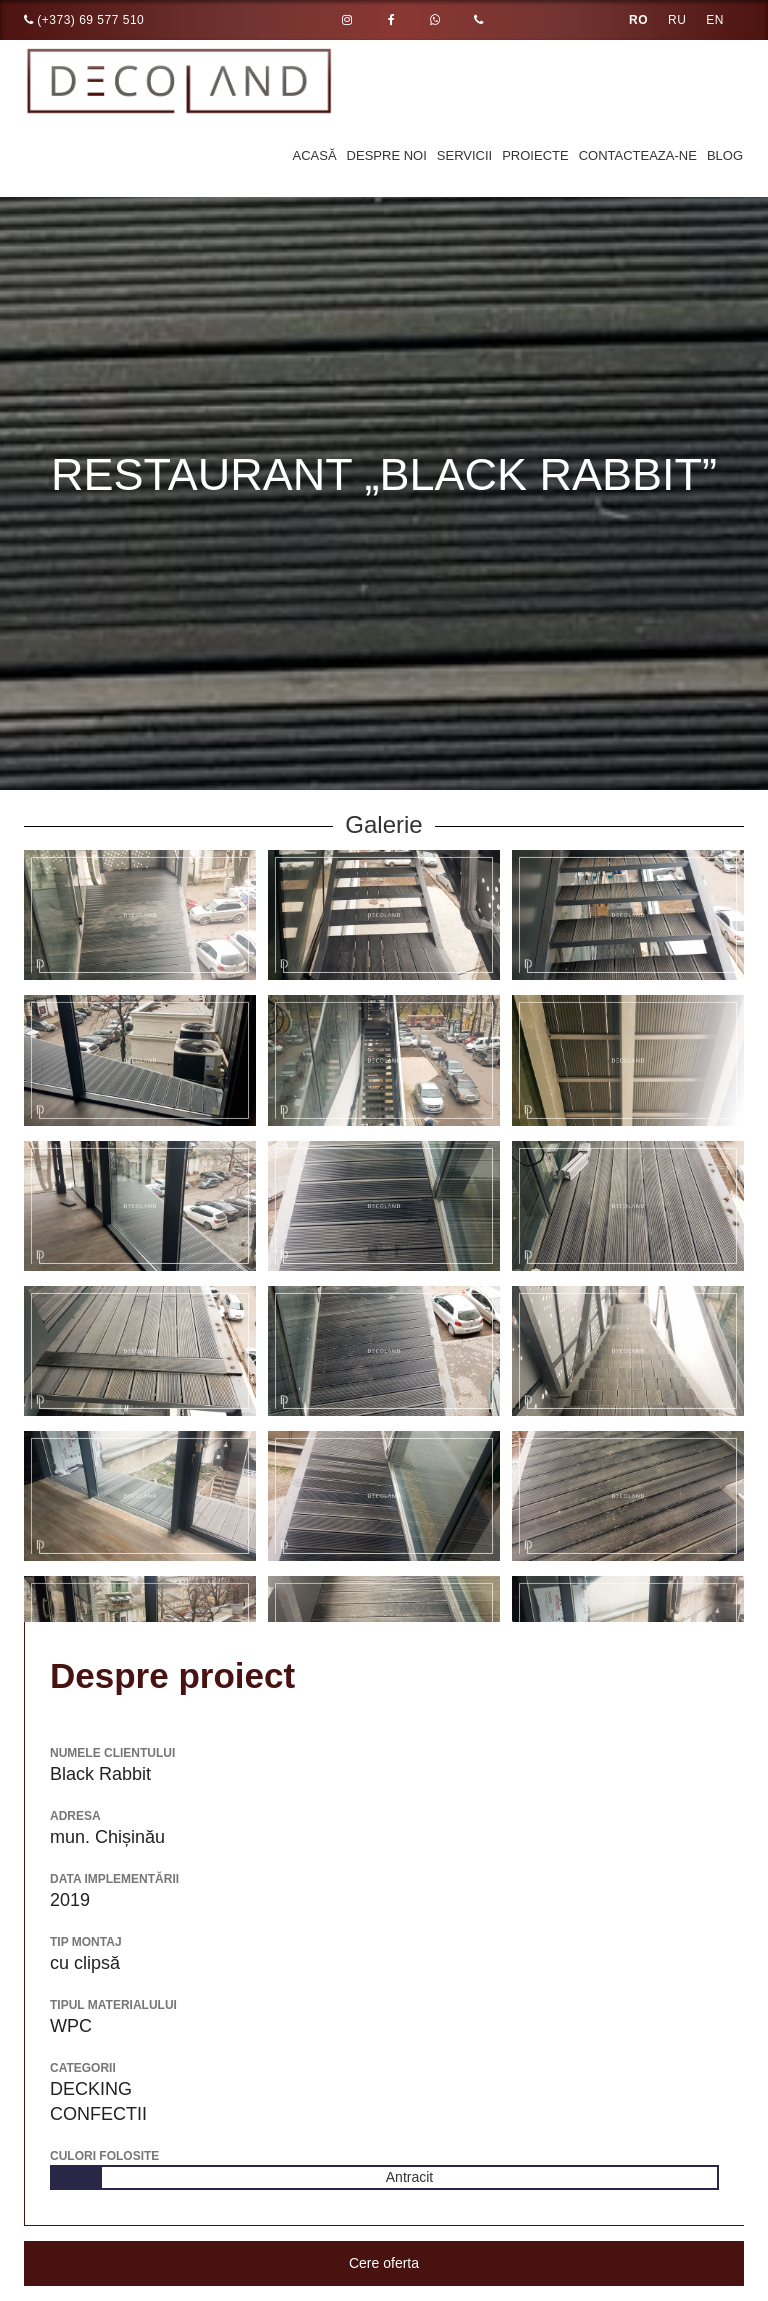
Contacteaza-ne (638, 155)
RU (677, 20)
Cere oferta (384, 2263)
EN (715, 20)
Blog (725, 155)
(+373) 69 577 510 (84, 20)
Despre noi (387, 155)
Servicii (464, 155)
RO (638, 20)
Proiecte (535, 155)
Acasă (315, 155)
